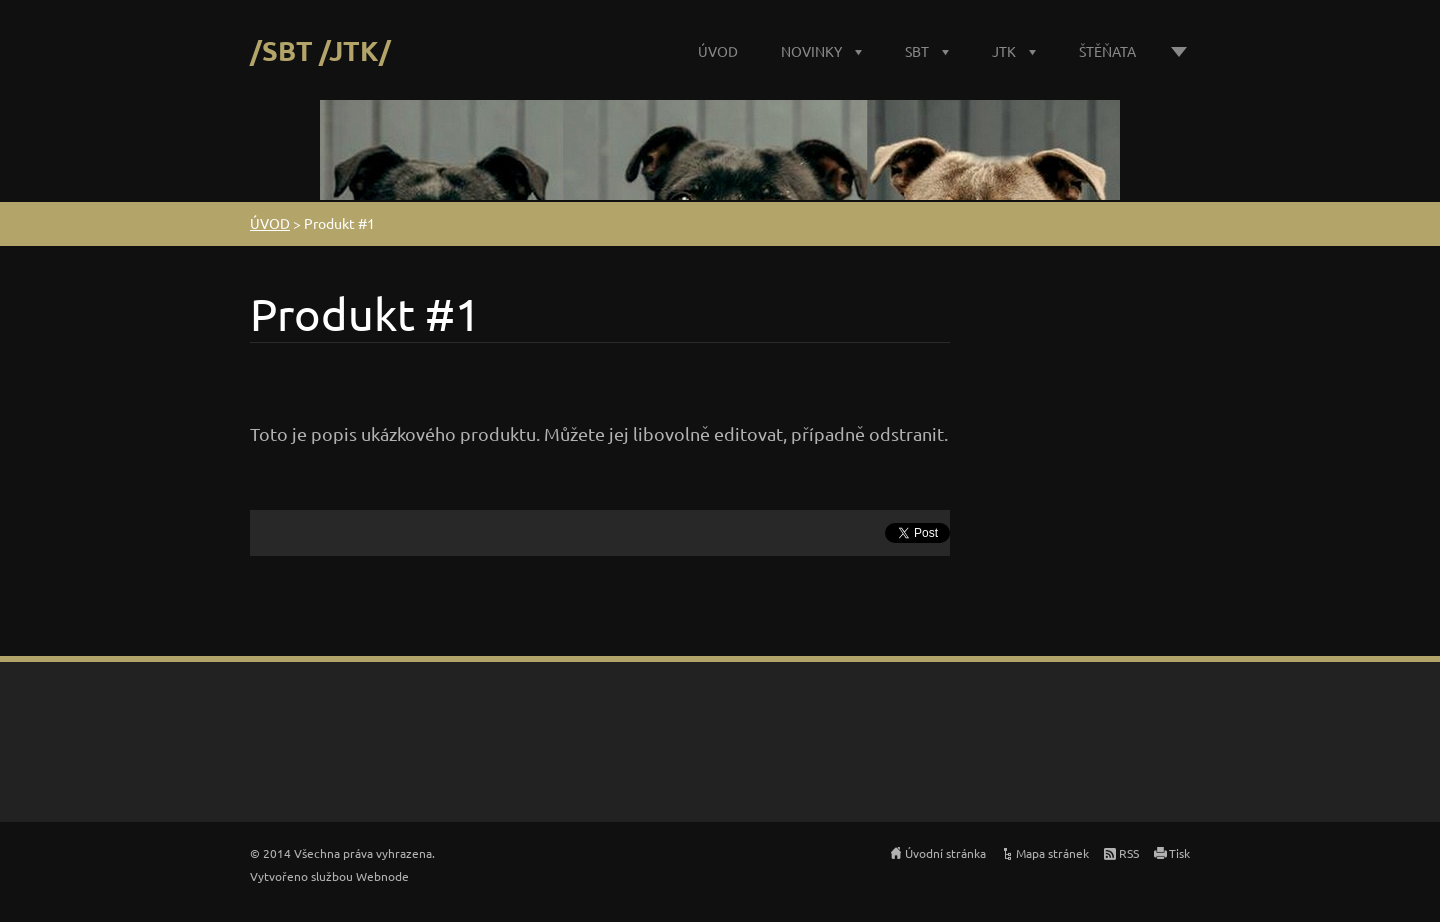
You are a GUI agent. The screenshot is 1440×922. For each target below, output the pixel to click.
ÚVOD (718, 51)
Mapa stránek (1052, 853)
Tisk (1179, 853)
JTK (1004, 51)
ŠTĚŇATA (1107, 51)
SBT (917, 51)
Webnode (382, 876)
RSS (1129, 853)
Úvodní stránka (945, 853)
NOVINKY (811, 51)
